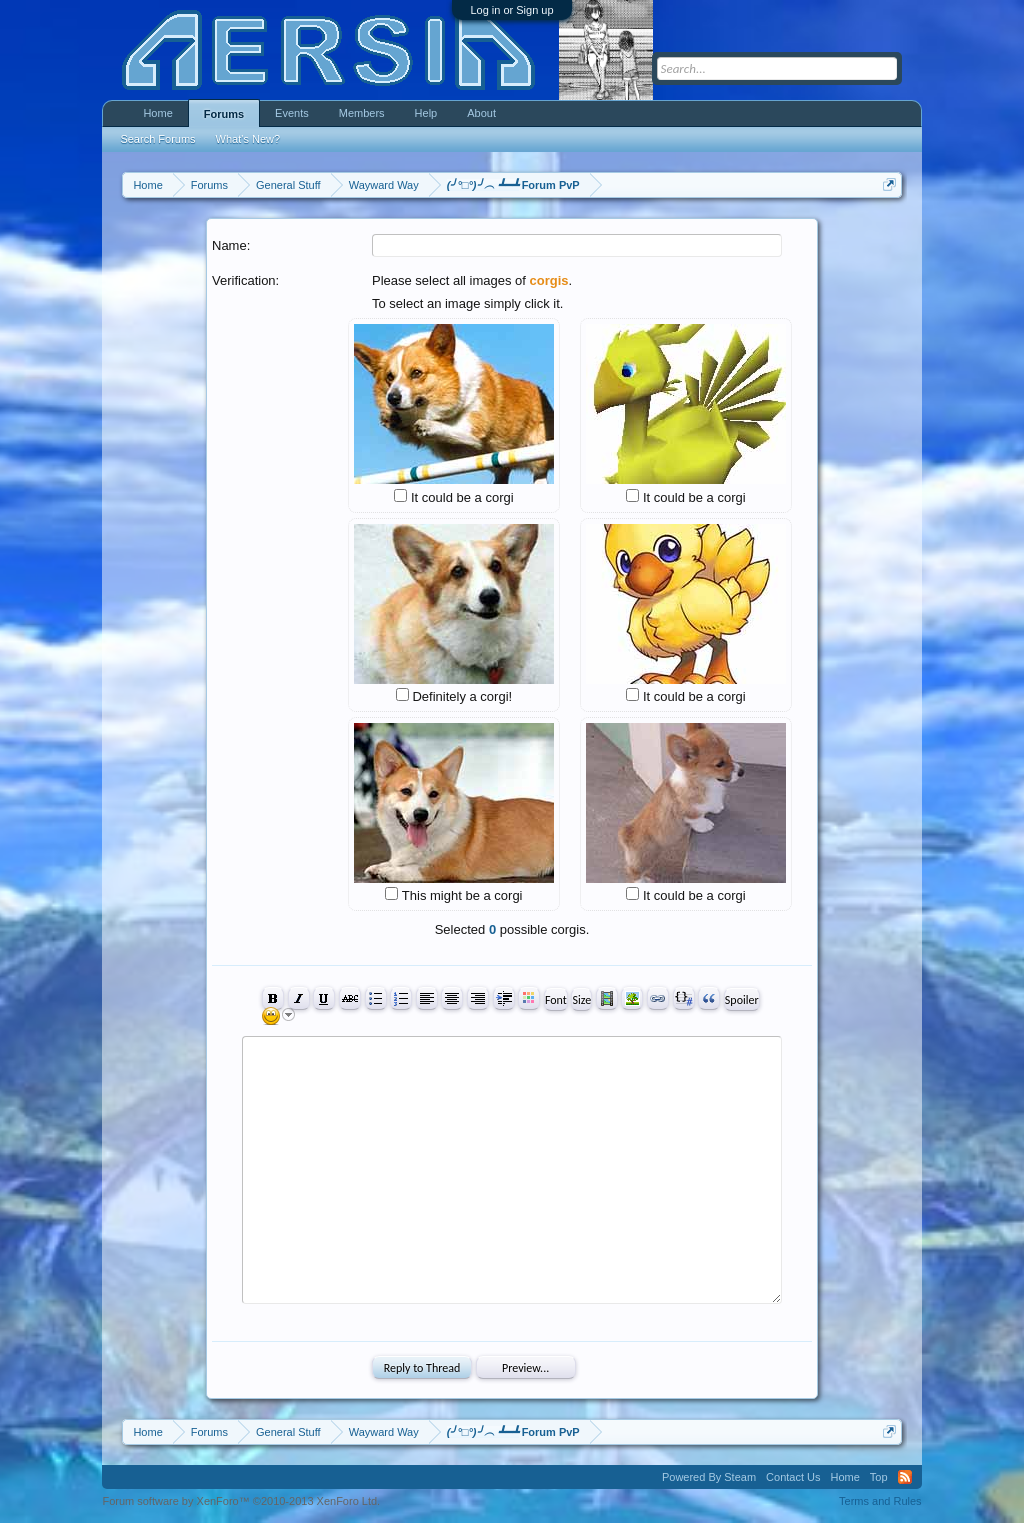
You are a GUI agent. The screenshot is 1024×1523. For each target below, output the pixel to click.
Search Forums (157, 139)
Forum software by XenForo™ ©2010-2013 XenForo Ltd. (241, 1501)
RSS (905, 1477)
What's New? (248, 139)
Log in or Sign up (511, 10)
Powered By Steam (709, 1477)
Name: (231, 245)
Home (157, 113)
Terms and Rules (880, 1501)
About (481, 113)
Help (426, 113)
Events (292, 113)
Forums (224, 114)
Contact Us (793, 1477)
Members (362, 113)
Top (879, 1477)
